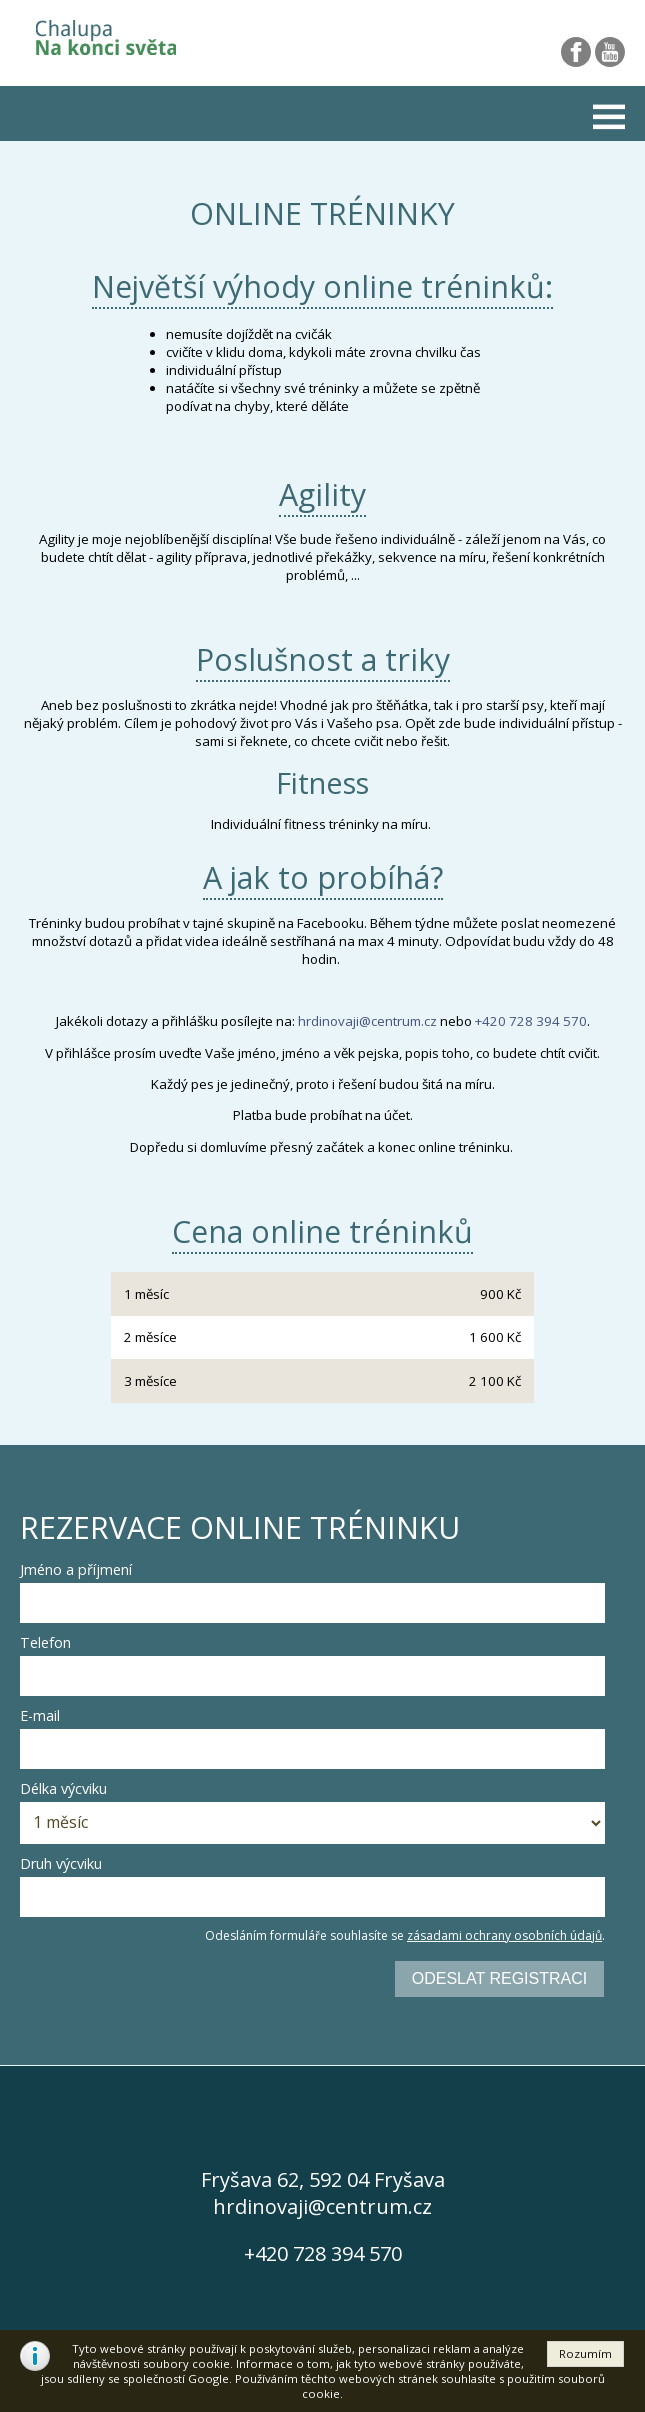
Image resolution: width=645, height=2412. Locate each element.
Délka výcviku (63, 1788)
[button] (585, 2354)
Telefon (45, 1642)
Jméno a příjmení (76, 1569)
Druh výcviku (61, 1863)
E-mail (40, 1715)
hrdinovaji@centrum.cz (367, 1021)
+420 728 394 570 (531, 1021)
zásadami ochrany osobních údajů (504, 1935)
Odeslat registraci (499, 1978)
